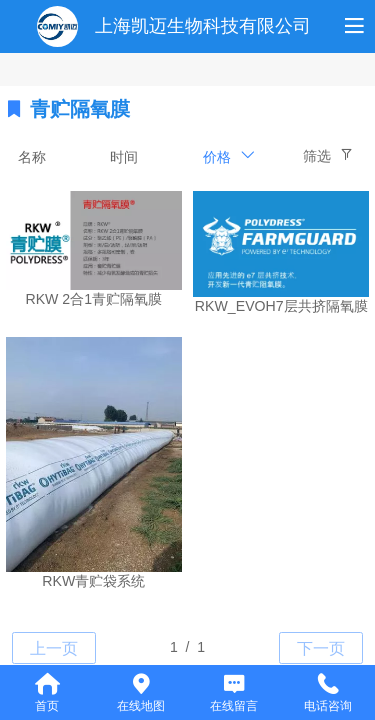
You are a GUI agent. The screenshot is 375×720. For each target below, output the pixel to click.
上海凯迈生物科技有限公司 (203, 26)
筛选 (317, 156)
